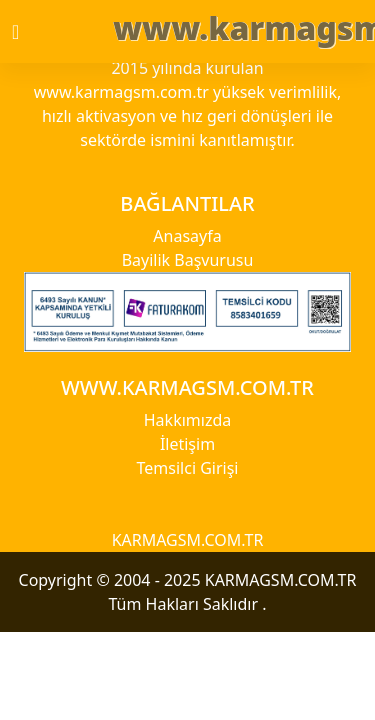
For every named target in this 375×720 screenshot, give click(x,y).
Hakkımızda (187, 420)
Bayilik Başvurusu (188, 260)
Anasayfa (187, 236)
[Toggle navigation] (33, 32)
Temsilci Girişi (188, 468)
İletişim (187, 444)
